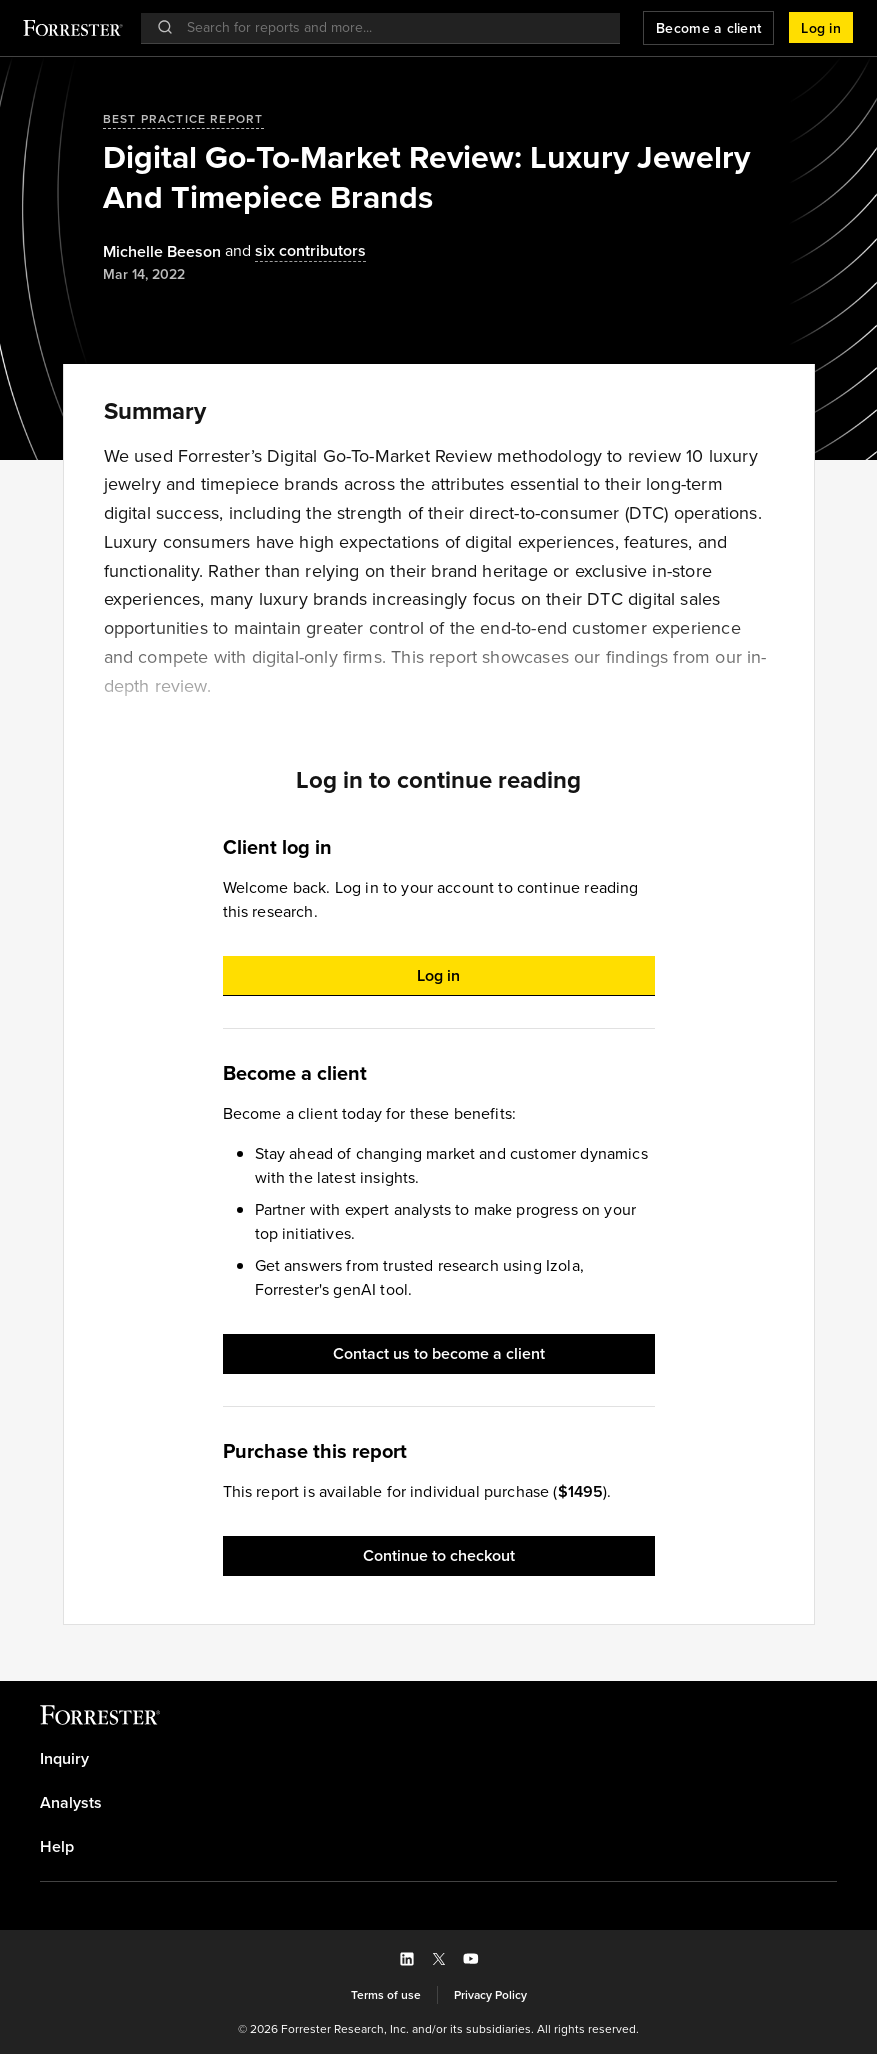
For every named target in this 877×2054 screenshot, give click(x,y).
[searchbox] (390, 27)
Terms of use (386, 1995)
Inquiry (64, 1759)
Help (57, 1847)
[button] (821, 28)
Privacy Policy (490, 1995)
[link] (438, 1759)
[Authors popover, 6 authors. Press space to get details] (293, 251)
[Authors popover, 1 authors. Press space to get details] (162, 252)
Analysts (71, 1803)
